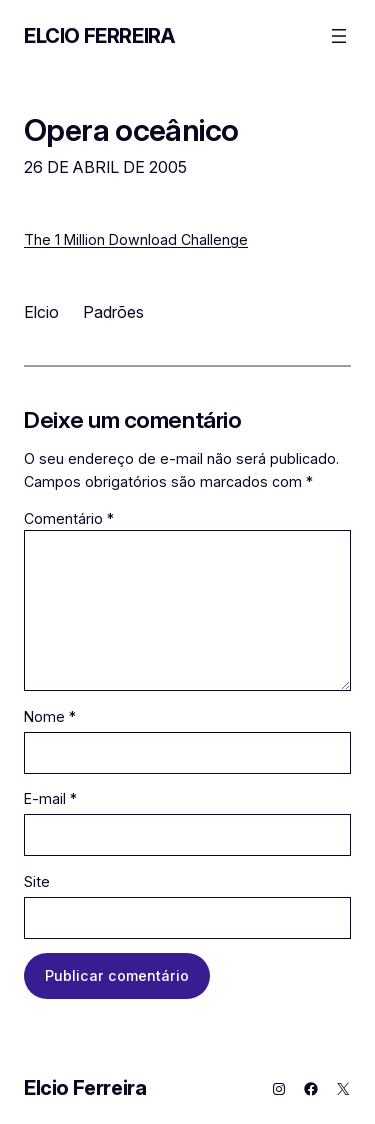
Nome (50, 716)
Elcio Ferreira (99, 36)
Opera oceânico (131, 129)
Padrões (113, 312)
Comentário (69, 518)
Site (37, 881)
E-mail (50, 798)
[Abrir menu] (339, 36)
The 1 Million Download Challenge (136, 239)
